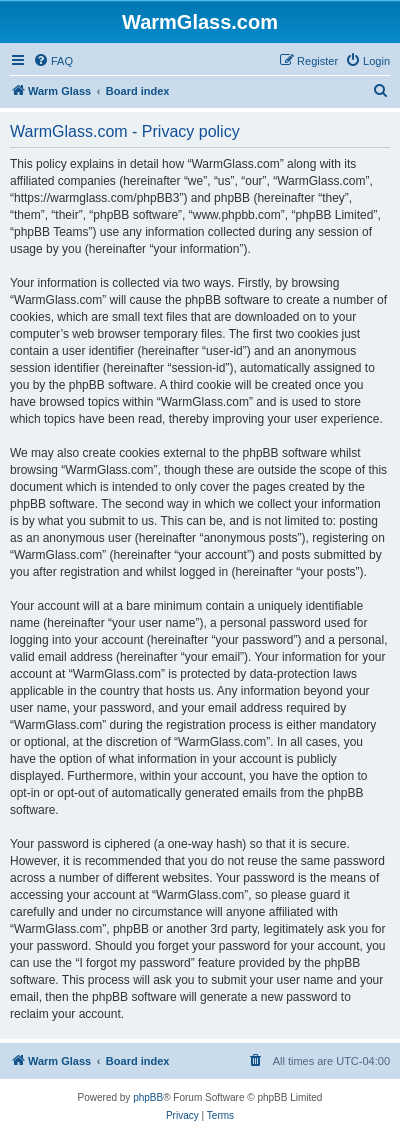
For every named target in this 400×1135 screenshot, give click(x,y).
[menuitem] (53, 61)
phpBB (148, 1097)
